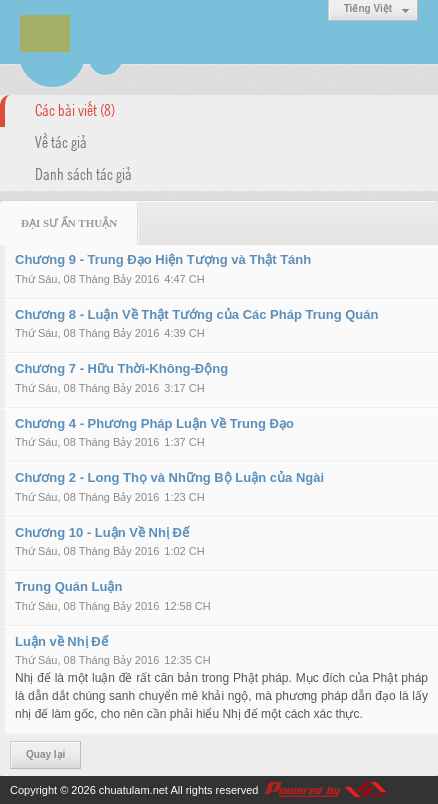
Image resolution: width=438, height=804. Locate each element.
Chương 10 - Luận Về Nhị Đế (102, 532)
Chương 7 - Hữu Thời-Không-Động (121, 368)
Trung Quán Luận (68, 586)
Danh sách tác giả (83, 173)
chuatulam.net (133, 790)
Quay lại (45, 754)
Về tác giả (61, 141)
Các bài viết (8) (75, 109)
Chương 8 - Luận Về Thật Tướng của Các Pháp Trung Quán (196, 314)
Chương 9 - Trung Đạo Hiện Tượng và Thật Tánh (163, 259)
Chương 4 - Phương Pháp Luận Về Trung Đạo (154, 423)
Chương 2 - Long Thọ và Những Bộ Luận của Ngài (169, 477)
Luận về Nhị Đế (61, 641)
